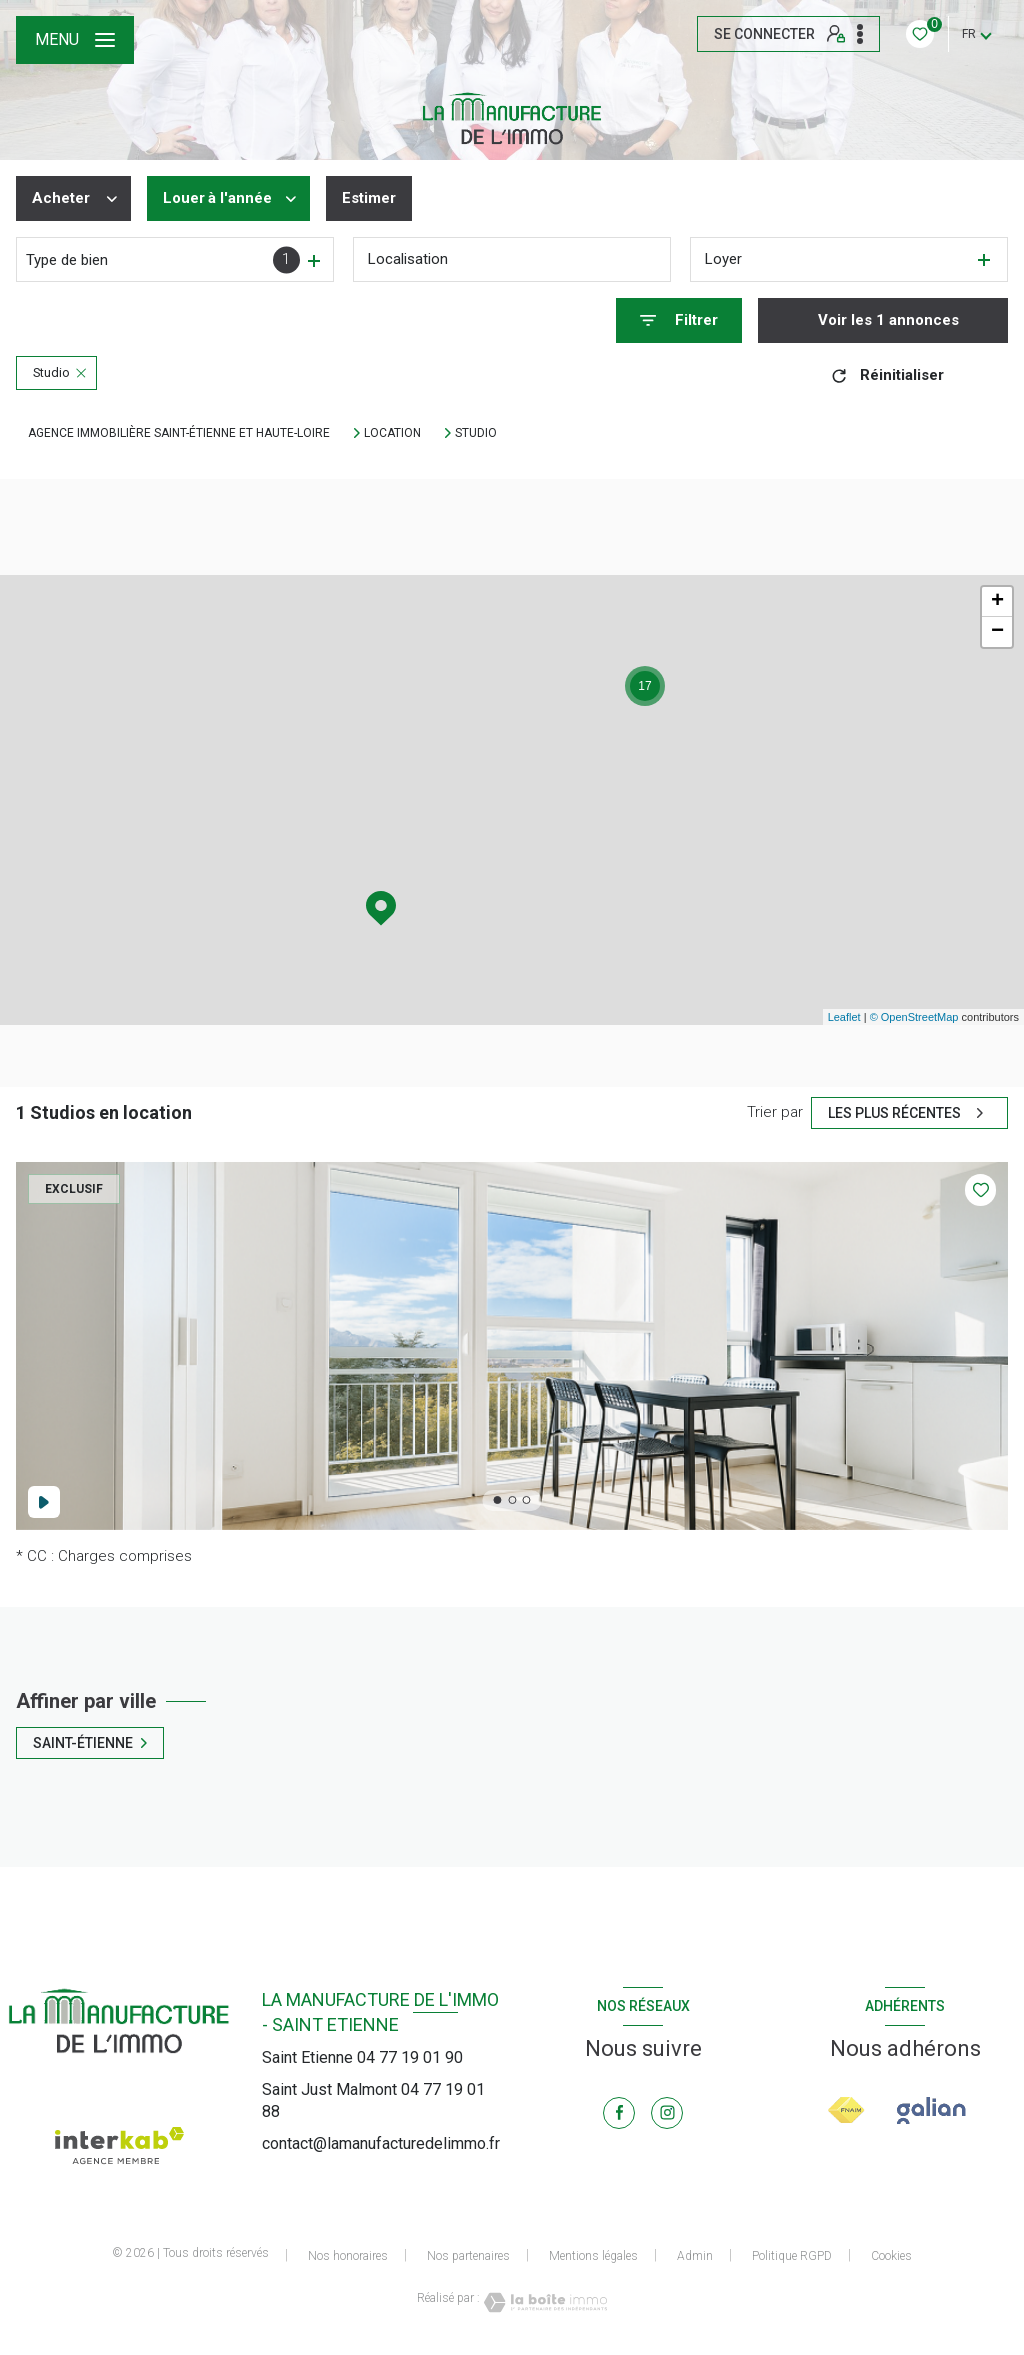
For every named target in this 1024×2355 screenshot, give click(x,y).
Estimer (369, 198)
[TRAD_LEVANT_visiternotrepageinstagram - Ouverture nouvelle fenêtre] (667, 2113)
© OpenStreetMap (914, 1017)
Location (392, 433)
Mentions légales (593, 2256)
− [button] (997, 632)
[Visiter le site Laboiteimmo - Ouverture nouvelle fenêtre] (544, 2302)
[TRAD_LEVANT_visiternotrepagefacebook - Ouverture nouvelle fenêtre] (619, 2113)
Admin (695, 2256)
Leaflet (844, 1017)
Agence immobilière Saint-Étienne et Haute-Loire (179, 433)
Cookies (891, 2256)
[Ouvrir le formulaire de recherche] (679, 320)
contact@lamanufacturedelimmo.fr (381, 2143)
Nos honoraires (348, 2256)
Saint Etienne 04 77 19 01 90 (362, 2057)
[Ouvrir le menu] (75, 40)
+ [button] (997, 602)
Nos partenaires (468, 2256)
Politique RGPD (792, 2256)
